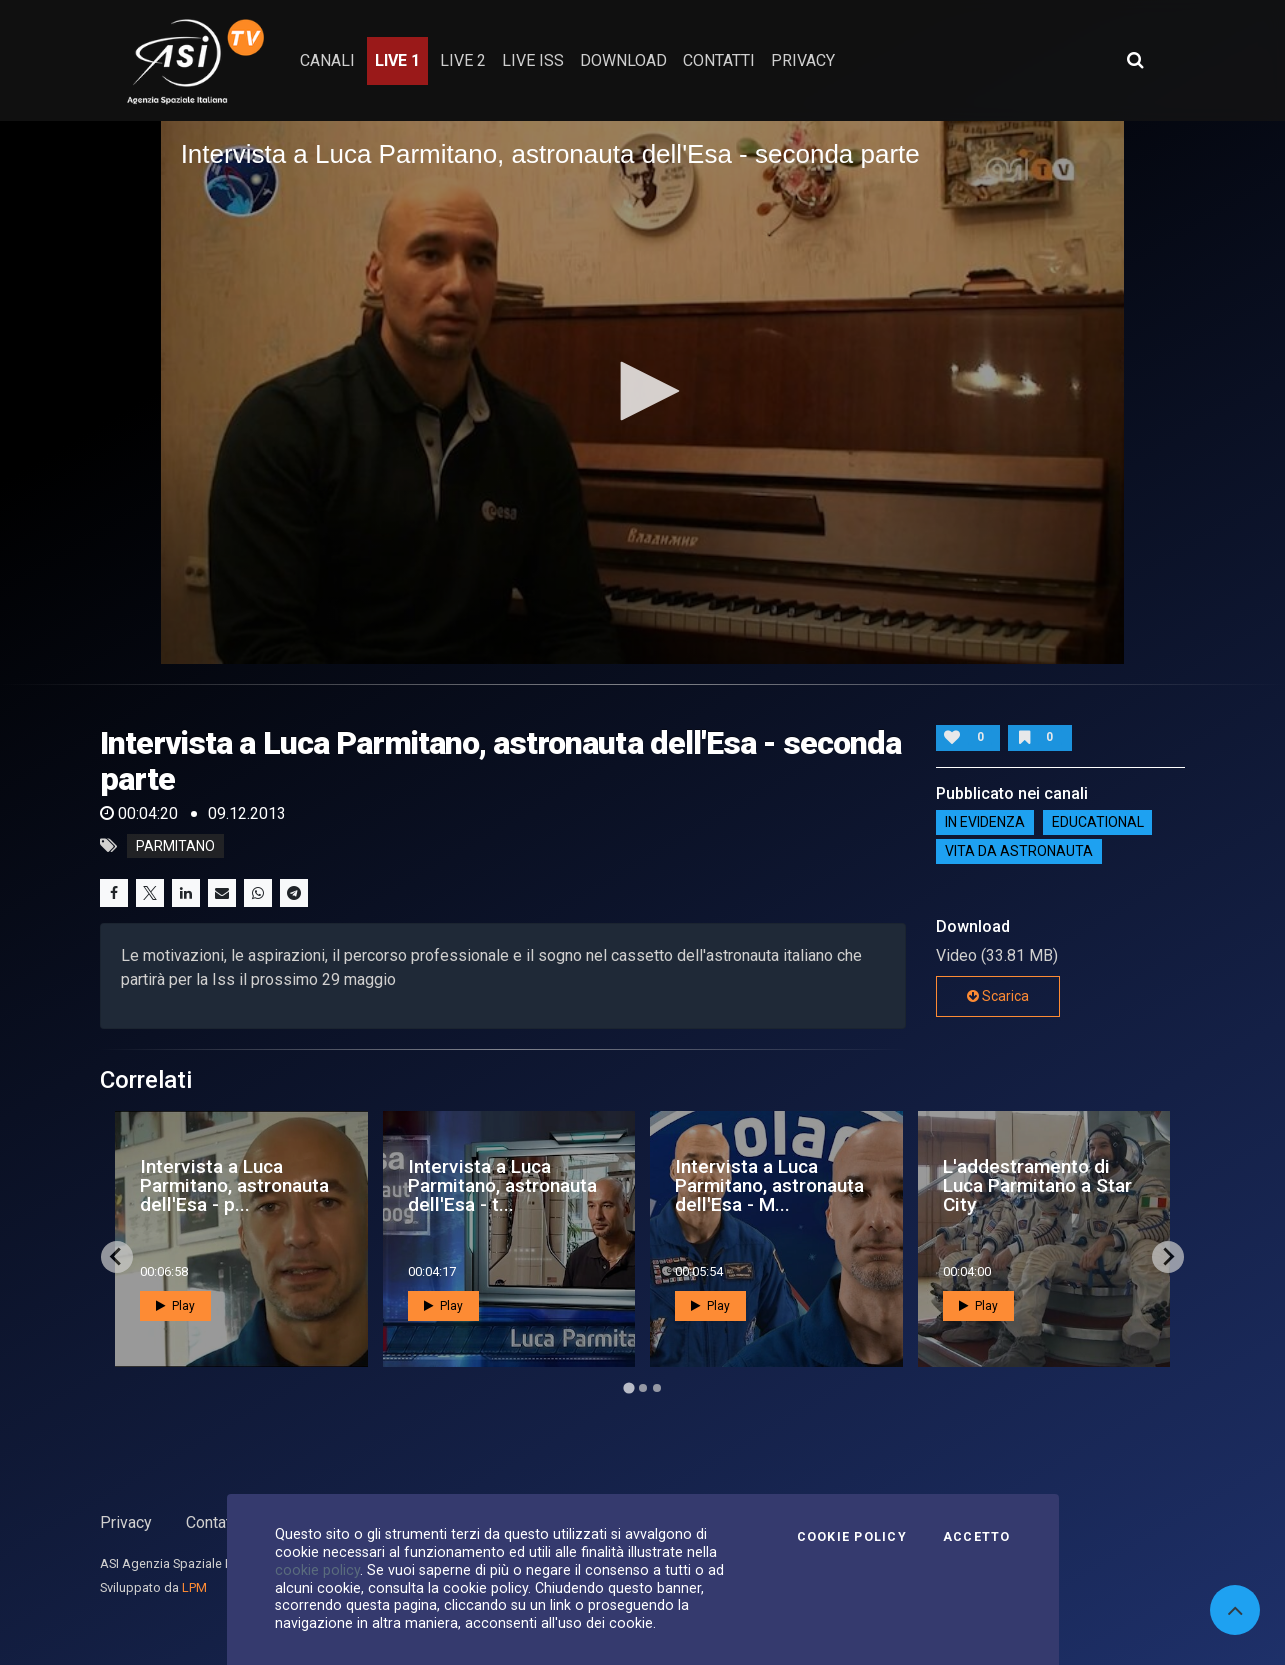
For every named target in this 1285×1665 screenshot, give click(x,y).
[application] (643, 392)
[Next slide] (1168, 1257)
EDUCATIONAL (1098, 823)
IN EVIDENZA (985, 823)
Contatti (213, 1522)
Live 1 (397, 60)
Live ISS (533, 60)
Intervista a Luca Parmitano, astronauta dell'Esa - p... (234, 1185)
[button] (643, 391)
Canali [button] (327, 60)
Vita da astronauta (1019, 852)
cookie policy (317, 1570)
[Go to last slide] (117, 1257)
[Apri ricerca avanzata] (1135, 60)
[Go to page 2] (643, 1388)
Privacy (126, 1522)
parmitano (175, 846)
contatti (719, 60)
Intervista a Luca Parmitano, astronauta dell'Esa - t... (502, 1185)
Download (623, 60)
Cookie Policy (852, 1537)
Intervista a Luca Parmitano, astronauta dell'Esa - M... (769, 1185)
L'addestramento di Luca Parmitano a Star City (1037, 1185)
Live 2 (463, 60)
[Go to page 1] (628, 1387)
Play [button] (175, 1306)
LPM (194, 1587)
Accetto (977, 1537)
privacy (803, 60)
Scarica (998, 996)
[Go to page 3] (657, 1388)
